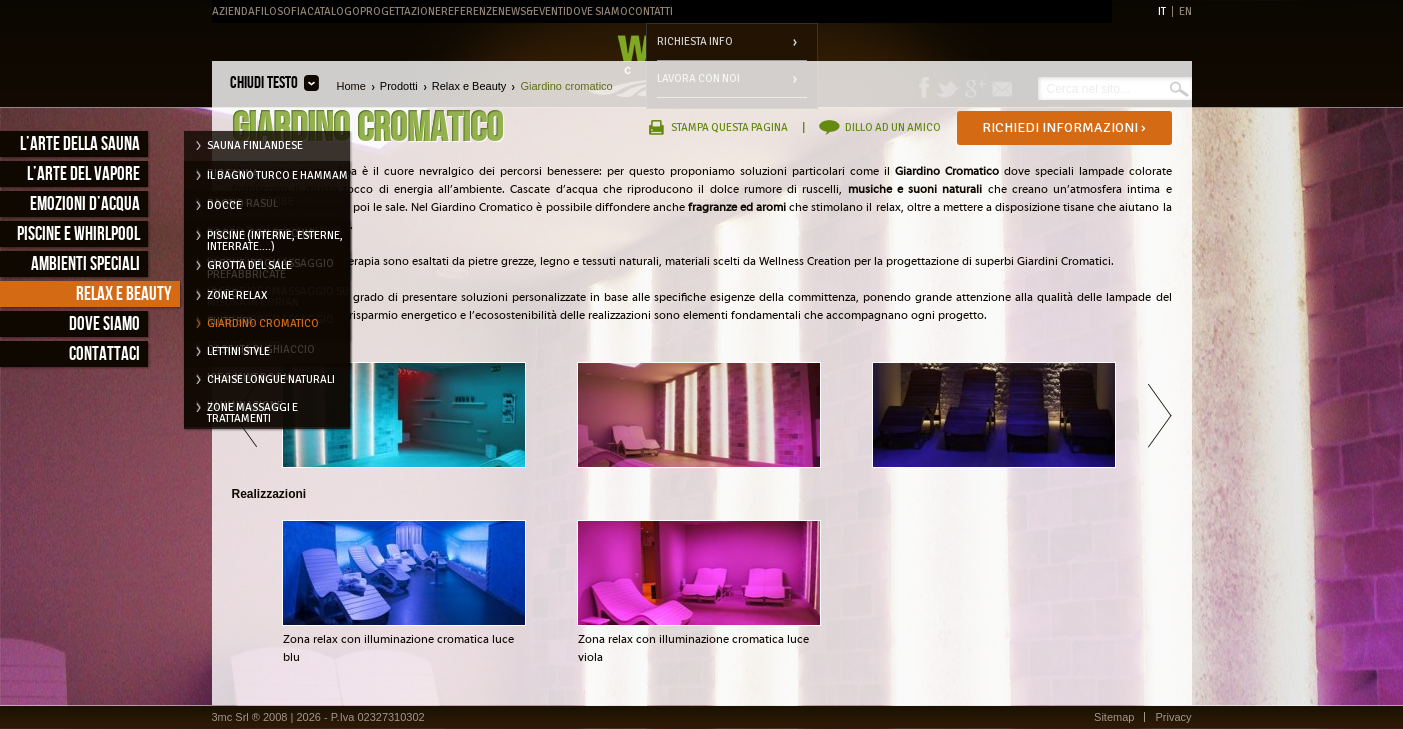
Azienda (233, 11)
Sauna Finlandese (255, 145)
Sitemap (1114, 717)
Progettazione (400, 11)
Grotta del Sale (249, 265)
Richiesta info (695, 41)
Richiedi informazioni (1064, 127)
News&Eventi (532, 11)
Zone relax (237, 295)
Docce (224, 205)
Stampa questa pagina (729, 127)
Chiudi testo (264, 83)
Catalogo (333, 11)
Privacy (1173, 717)
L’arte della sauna (80, 144)
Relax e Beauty (124, 294)
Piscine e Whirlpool (78, 234)
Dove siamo (104, 324)
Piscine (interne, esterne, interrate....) (275, 239)
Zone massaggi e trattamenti (252, 411)
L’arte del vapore (83, 174)
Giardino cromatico (263, 323)
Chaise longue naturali (271, 379)
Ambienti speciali (85, 264)
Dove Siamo (597, 11)
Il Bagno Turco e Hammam (277, 175)
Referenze (469, 11)
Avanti (1159, 415)
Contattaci (104, 354)
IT (1162, 11)
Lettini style (238, 351)
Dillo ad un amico (893, 127)
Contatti (650, 11)
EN (1185, 11)
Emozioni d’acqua (85, 204)
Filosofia (281, 11)
